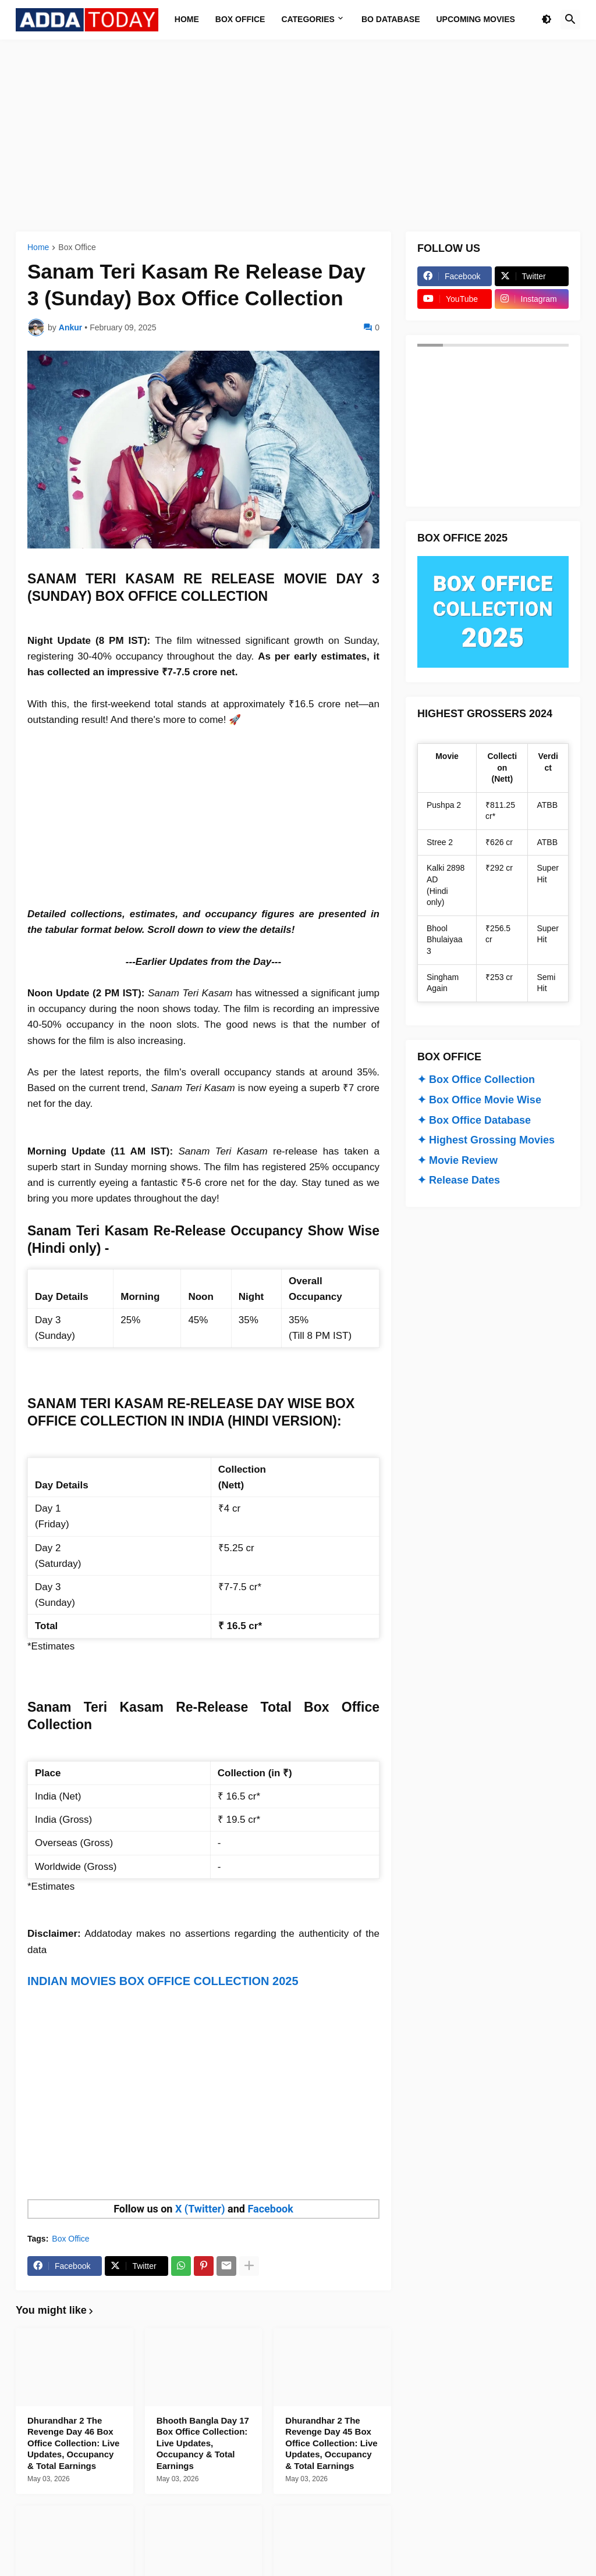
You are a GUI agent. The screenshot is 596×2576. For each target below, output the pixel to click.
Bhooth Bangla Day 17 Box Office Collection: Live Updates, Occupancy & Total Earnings (203, 2443)
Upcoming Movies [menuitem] (476, 19)
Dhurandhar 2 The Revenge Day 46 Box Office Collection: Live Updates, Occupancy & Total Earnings (73, 2443)
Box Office (76, 247)
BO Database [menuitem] (390, 19)
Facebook (270, 2209)
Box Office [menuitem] (240, 19)
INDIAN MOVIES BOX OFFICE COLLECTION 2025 (163, 1981)
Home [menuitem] (187, 19)
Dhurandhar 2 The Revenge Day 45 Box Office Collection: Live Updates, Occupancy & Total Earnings (331, 2443)
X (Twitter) (200, 2209)
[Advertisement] (298, 135)
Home (38, 247)
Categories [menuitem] (308, 19)
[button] (546, 20)
